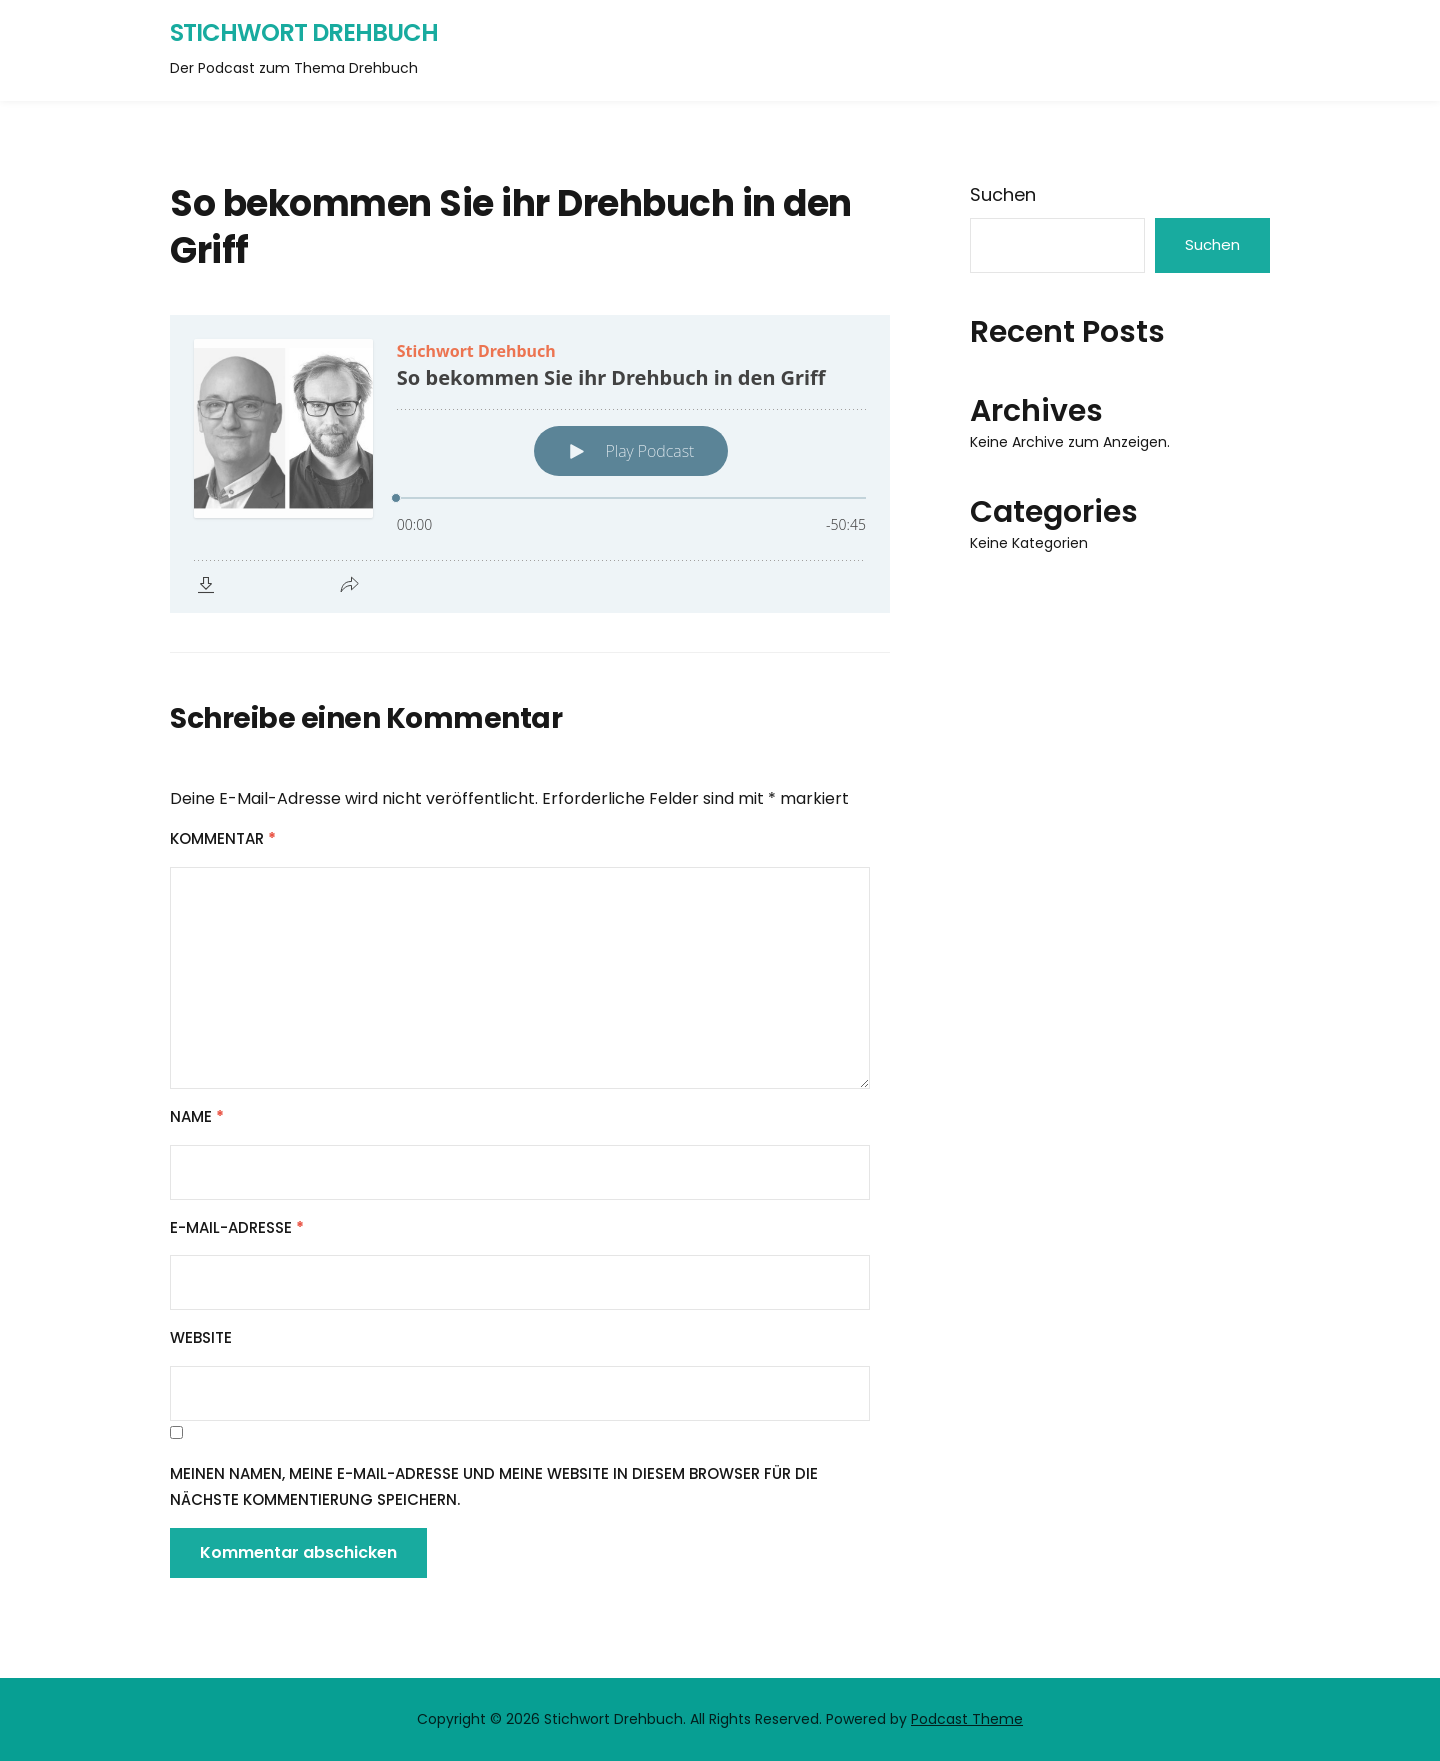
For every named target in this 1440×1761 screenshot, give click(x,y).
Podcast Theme (967, 1719)
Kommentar (223, 838)
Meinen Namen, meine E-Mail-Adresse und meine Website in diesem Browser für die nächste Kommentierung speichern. (494, 1486)
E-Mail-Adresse (237, 1227)
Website (201, 1337)
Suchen (1003, 194)
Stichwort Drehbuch (304, 32)
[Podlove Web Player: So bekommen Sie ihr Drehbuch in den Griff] (530, 464)
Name (197, 1116)
